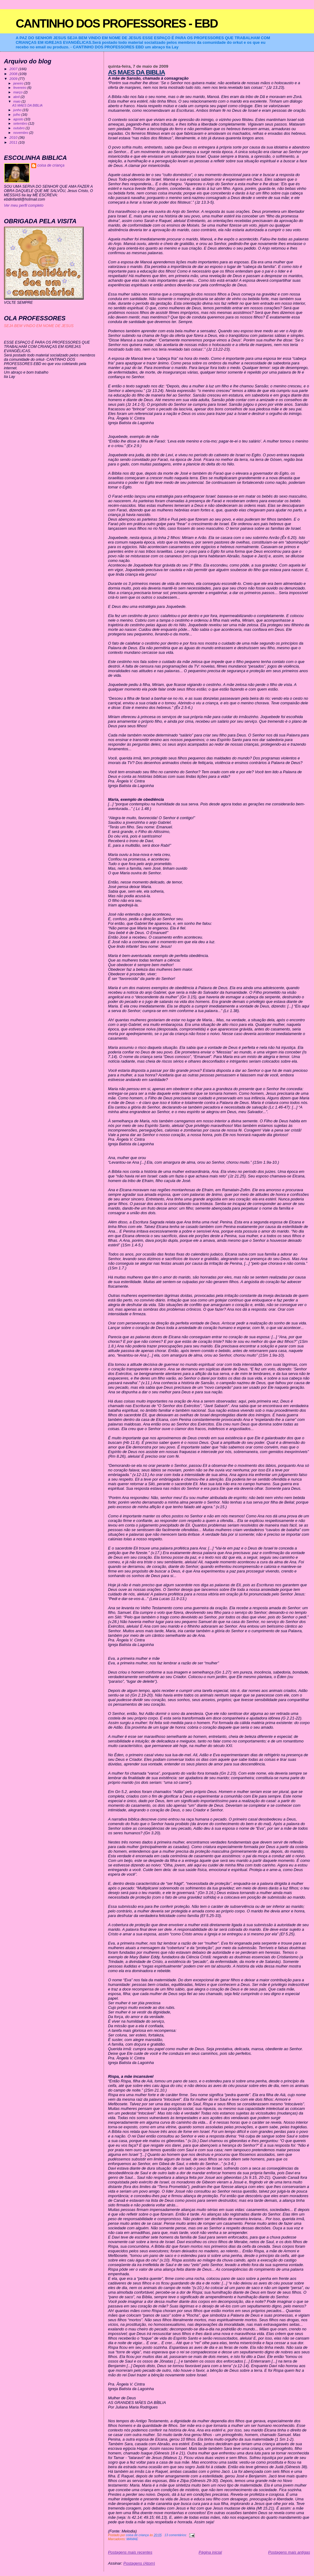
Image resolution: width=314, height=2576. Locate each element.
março (18, 92)
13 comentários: (176, 2535)
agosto (18, 119)
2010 (14, 137)
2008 (14, 74)
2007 (14, 69)
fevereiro (20, 87)
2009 (14, 79)
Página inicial (210, 2552)
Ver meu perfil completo (24, 205)
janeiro (18, 83)
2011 (14, 142)
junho (17, 110)
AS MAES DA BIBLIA (136, 72)
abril (17, 97)
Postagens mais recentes (130, 2552)
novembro (21, 132)
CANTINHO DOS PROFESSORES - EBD (117, 23)
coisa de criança (50, 165)
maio (17, 101)
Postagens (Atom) (139, 2563)
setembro (20, 123)
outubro (19, 128)
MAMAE (132, 2539)
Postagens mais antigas (289, 2552)
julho (17, 114)
